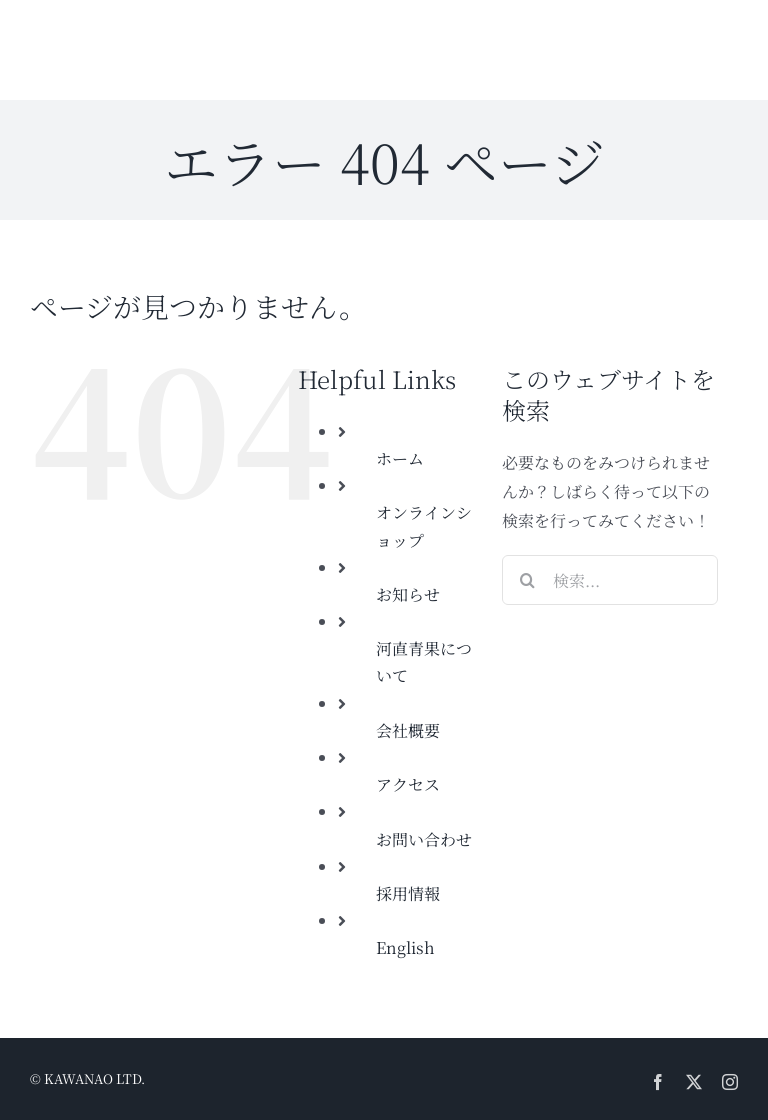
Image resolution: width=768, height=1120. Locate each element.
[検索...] (610, 580)
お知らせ (408, 594)
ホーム (400, 458)
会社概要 (408, 730)
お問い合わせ (424, 839)
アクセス (408, 784)
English (405, 947)
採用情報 (408, 893)
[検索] (527, 580)
